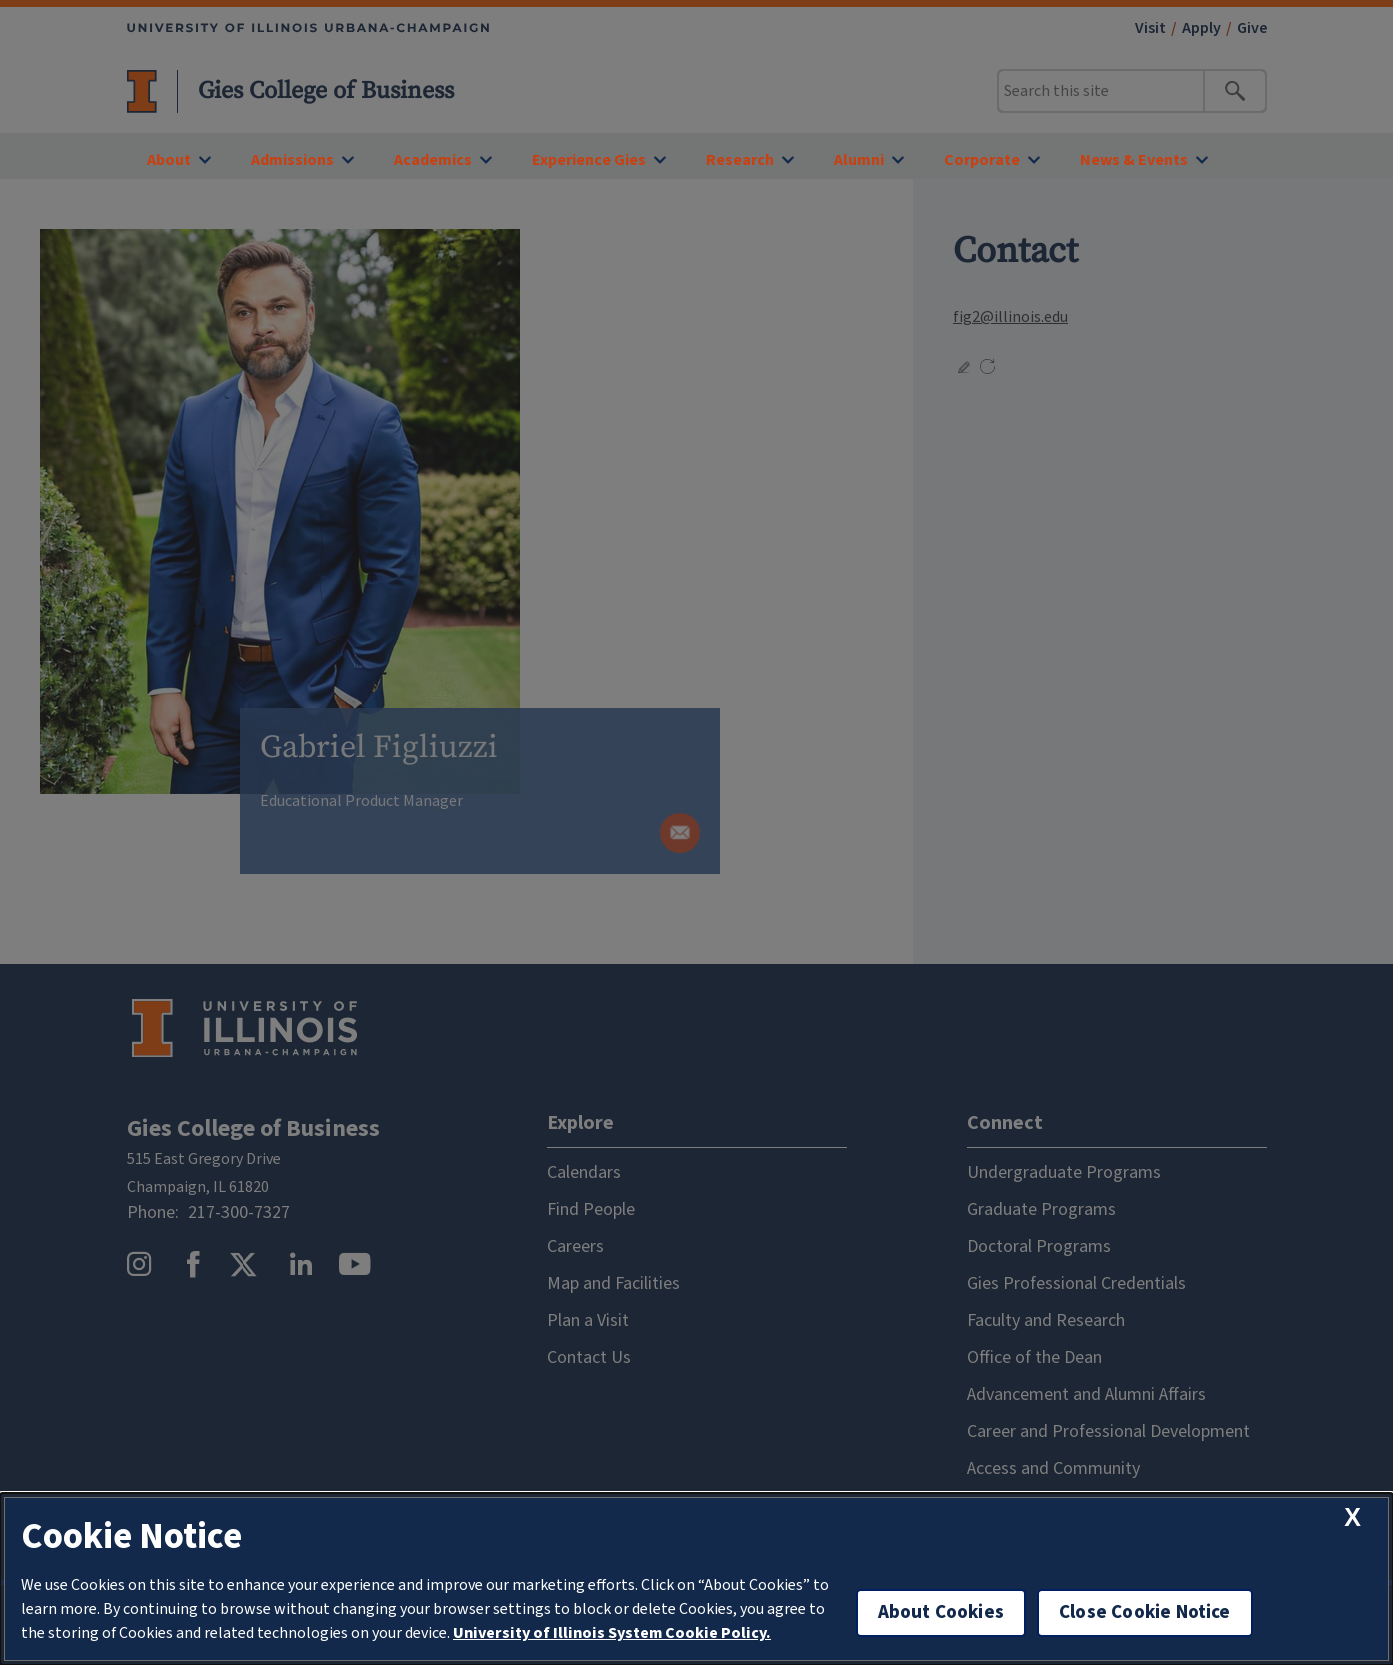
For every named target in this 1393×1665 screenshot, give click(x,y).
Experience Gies (589, 160)
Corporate (982, 160)
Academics (433, 160)
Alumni (859, 160)
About (169, 160)
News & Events (1134, 160)
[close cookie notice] (1352, 1517)
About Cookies (941, 1612)
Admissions (292, 160)
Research (740, 160)
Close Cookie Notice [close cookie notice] (1145, 1612)
